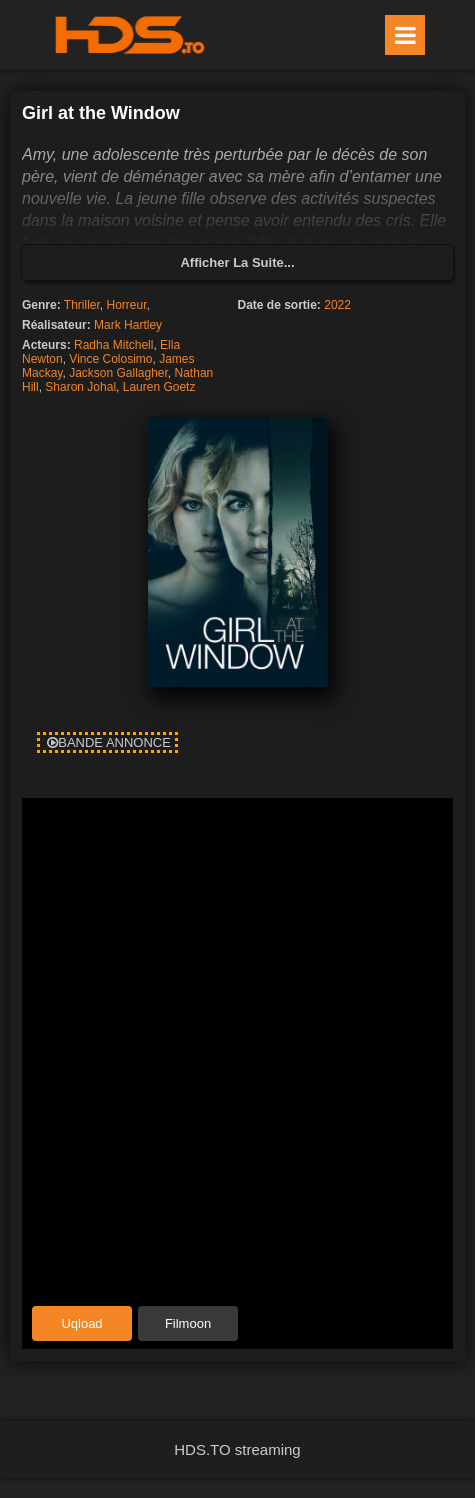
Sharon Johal (80, 387)
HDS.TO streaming (237, 1449)
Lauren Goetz (159, 387)
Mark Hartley (128, 325)
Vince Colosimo (110, 359)
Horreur (127, 305)
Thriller (82, 305)
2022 (337, 305)
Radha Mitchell (113, 345)
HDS (130, 35)
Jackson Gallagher (118, 373)
